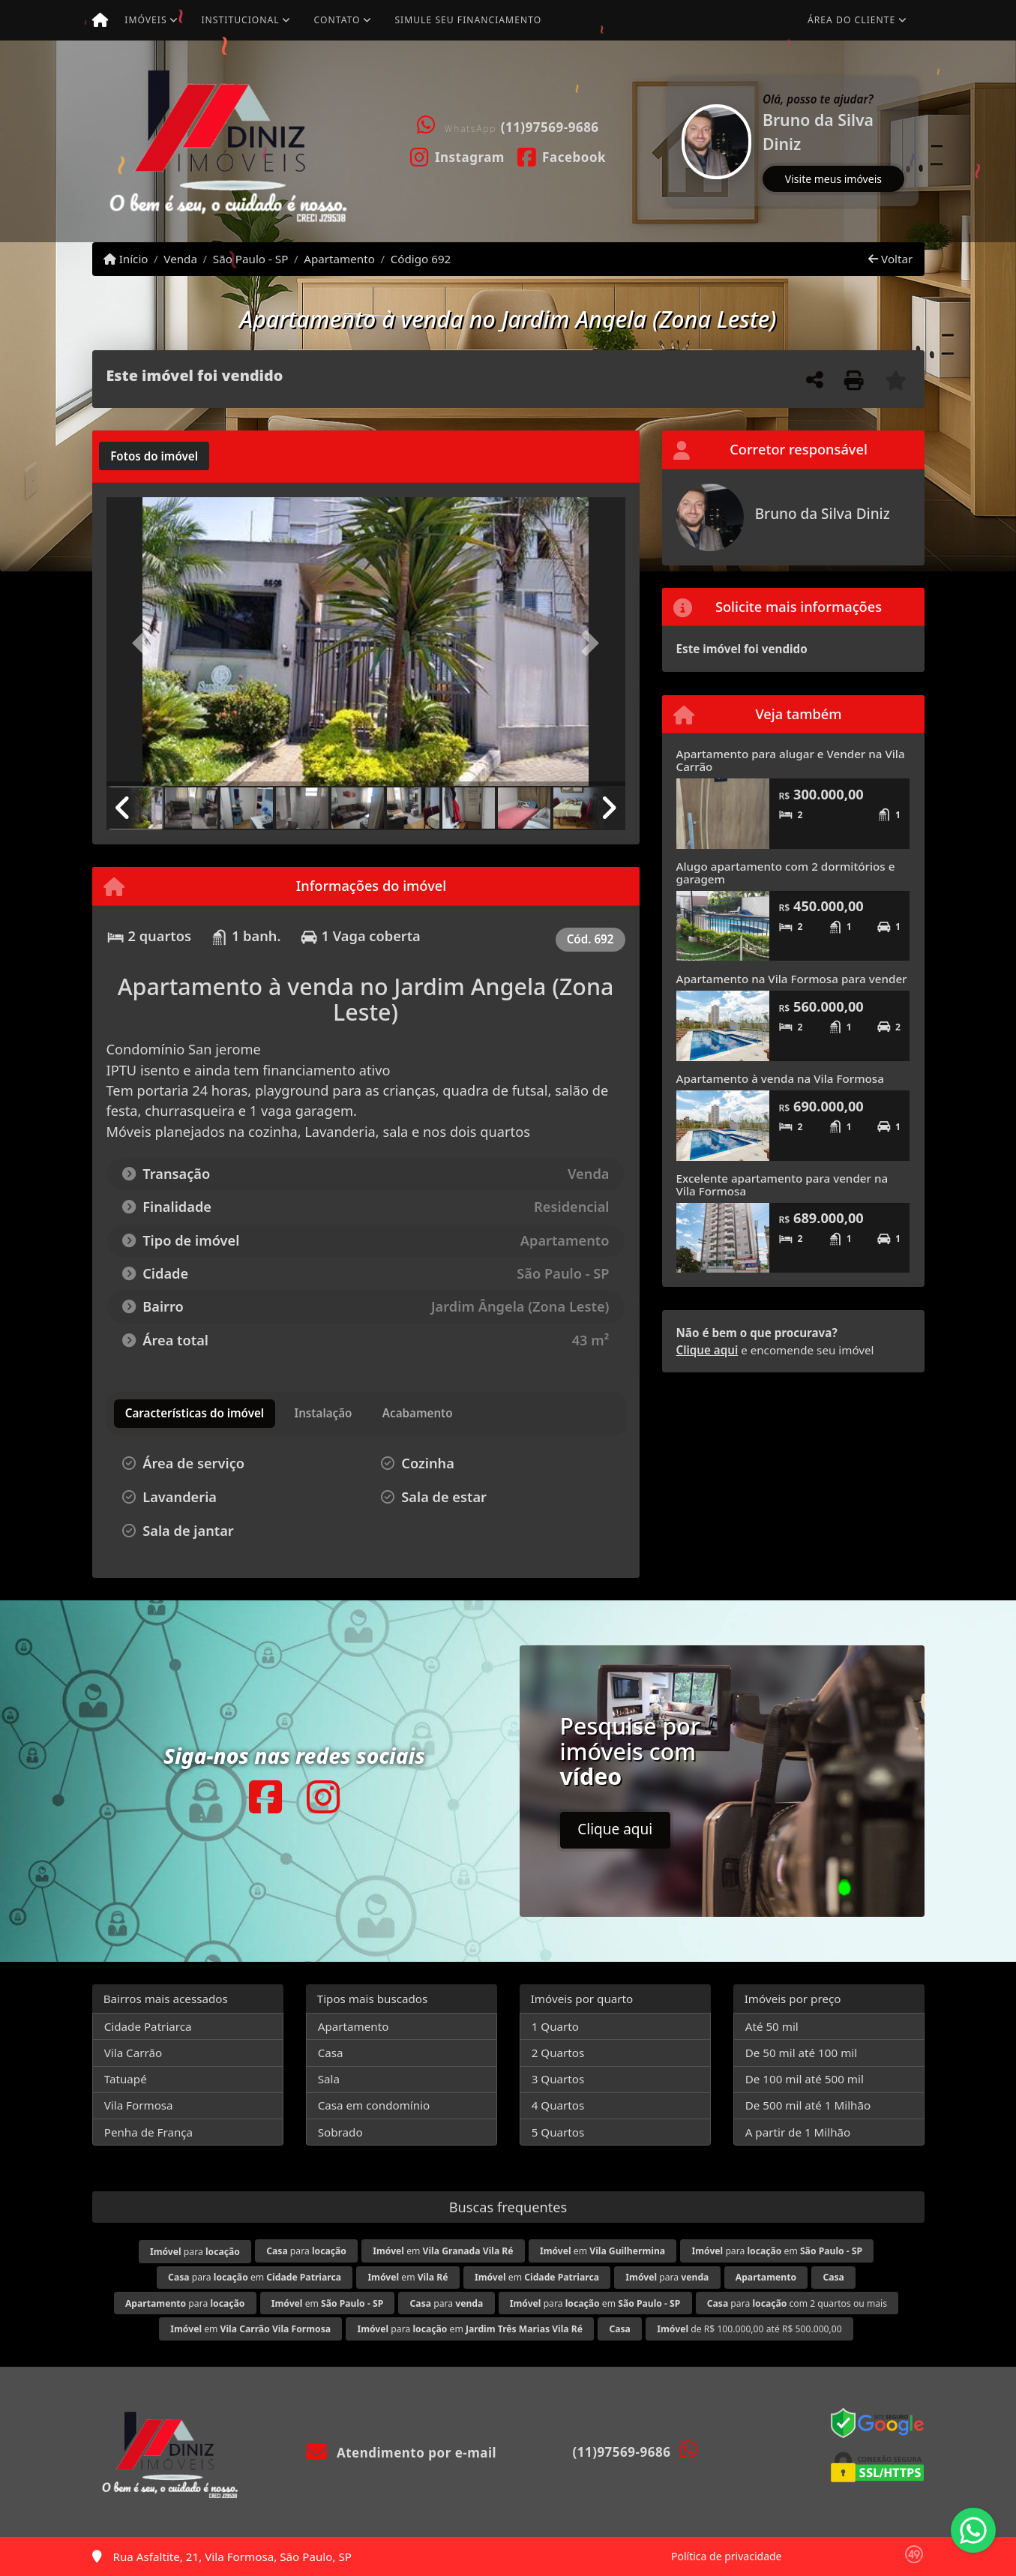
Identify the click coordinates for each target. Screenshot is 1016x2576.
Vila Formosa (138, 2105)
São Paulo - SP (251, 258)
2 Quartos (558, 2052)
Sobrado (340, 2132)
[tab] (154, 456)
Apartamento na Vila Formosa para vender (791, 978)
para (195, 2251)
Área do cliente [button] (851, 19)
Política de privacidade (726, 2556)
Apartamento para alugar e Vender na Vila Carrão (790, 760)
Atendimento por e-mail (401, 2452)
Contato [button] (337, 19)
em (443, 2251)
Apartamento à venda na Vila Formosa (780, 1078)
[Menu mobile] (100, 20)
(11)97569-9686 (550, 127)
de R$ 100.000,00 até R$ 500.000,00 (749, 2329)
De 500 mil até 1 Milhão (808, 2105)
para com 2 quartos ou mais (797, 2303)
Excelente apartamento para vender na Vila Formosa (782, 1184)
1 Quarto (555, 2026)
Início (125, 258)
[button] (669, 141)
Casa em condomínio (374, 2105)
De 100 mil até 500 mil (804, 2078)
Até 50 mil (772, 2026)
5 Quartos (558, 2132)
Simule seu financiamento (467, 19)
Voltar (890, 258)
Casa (330, 2052)
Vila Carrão (133, 2052)
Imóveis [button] (145, 19)
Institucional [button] (240, 19)
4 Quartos (558, 2105)
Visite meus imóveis (833, 179)
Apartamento (339, 258)
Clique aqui (707, 1349)
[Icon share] (457, 155)
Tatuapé (125, 2078)
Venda (180, 258)
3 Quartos (558, 2078)
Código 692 (421, 258)
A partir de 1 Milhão (798, 2132)
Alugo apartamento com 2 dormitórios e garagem (785, 872)
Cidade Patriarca (148, 2026)
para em (776, 2251)
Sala (329, 2078)
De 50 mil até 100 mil (801, 2052)
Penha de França (148, 2132)
